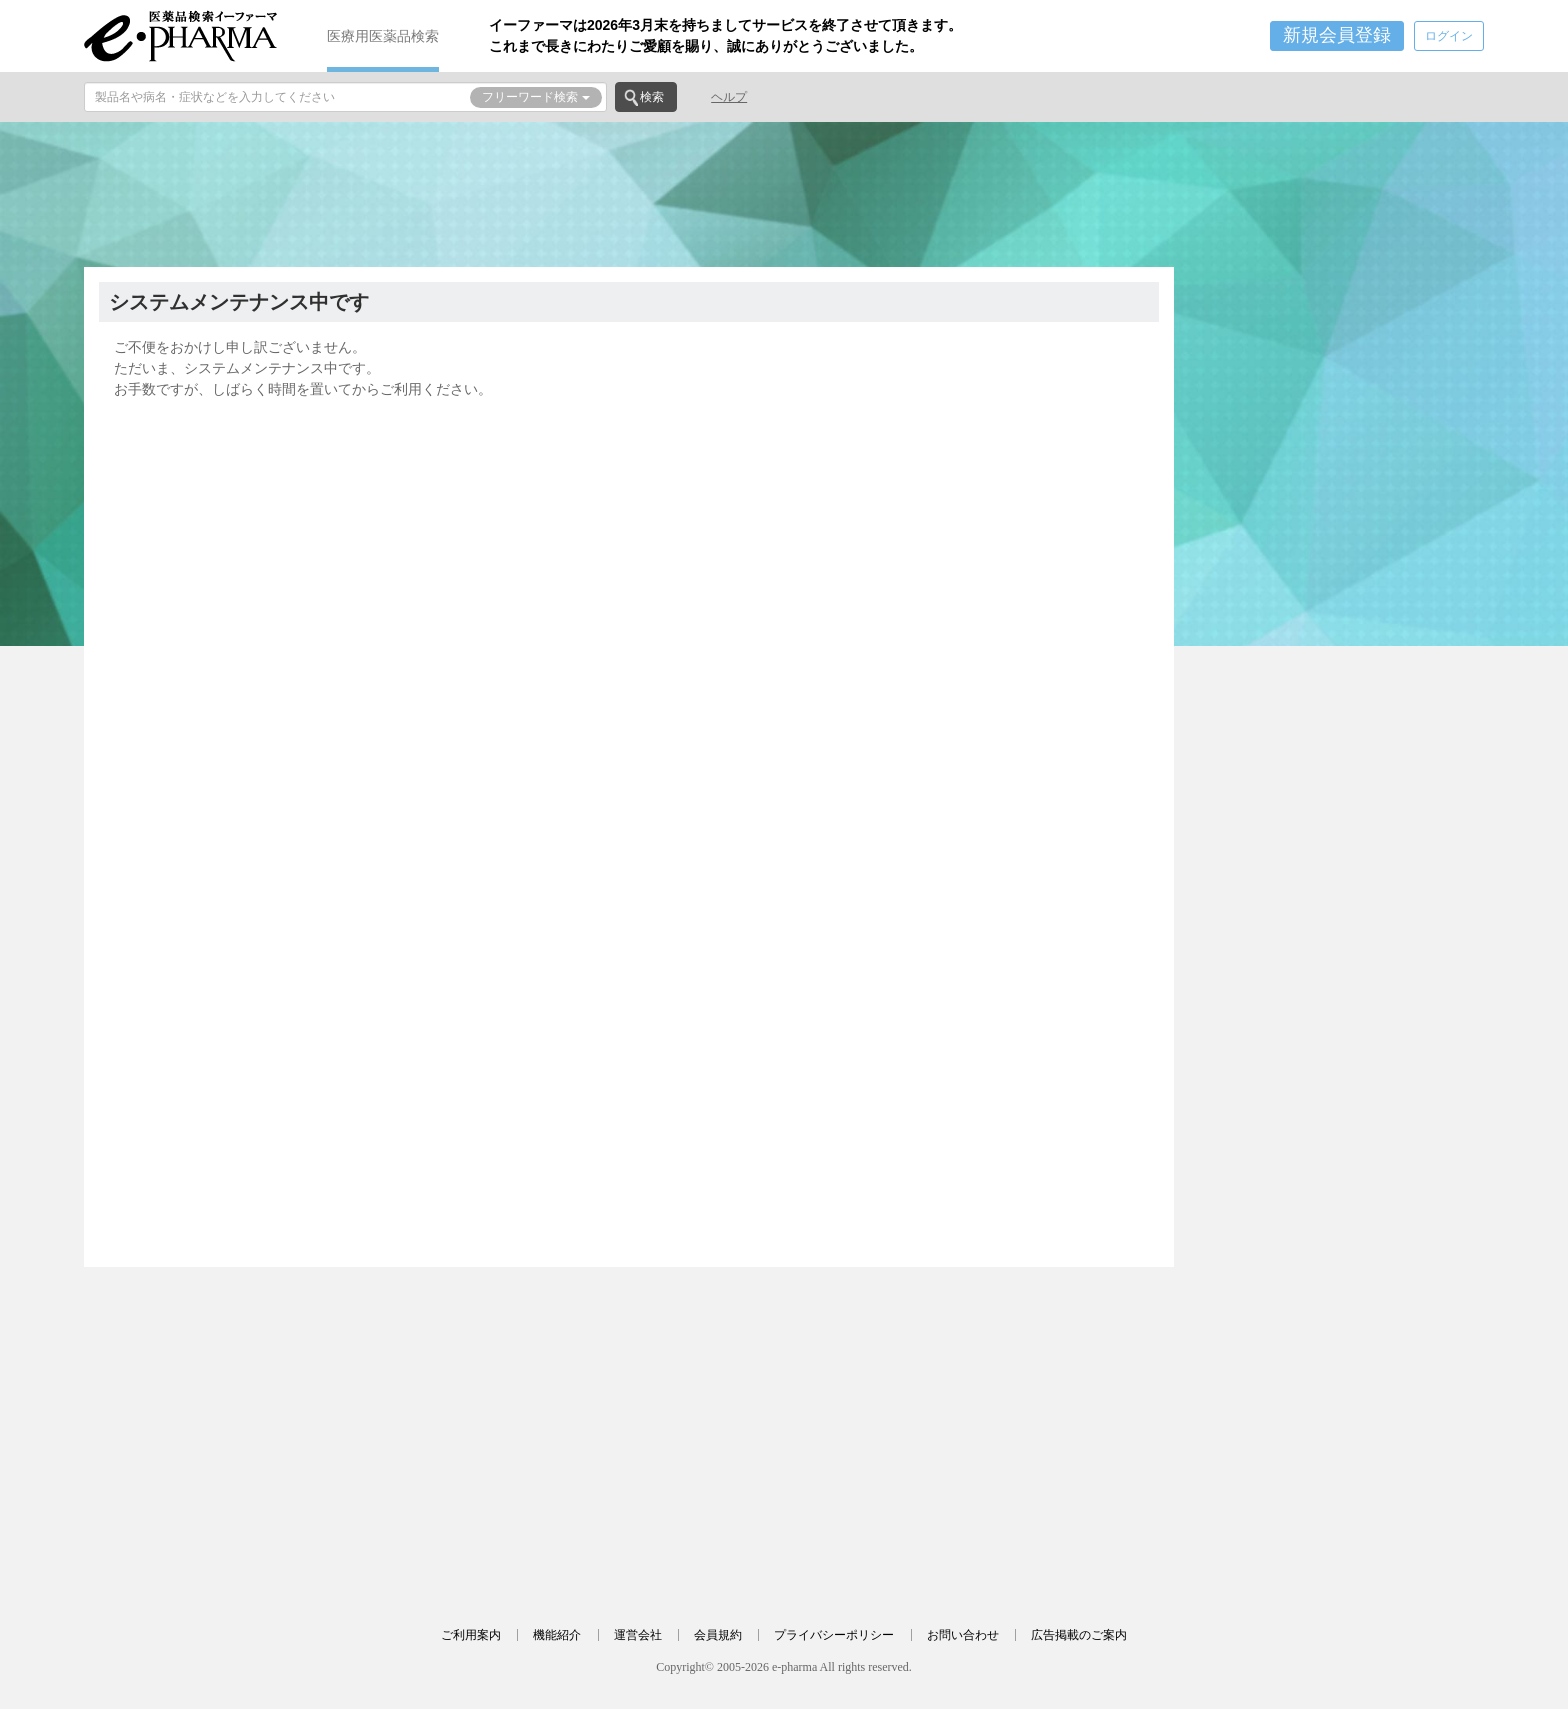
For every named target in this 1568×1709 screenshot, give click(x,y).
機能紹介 (557, 1635)
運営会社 (638, 1635)
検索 (652, 97)
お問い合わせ (963, 1635)
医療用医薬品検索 (383, 36)
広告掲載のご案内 (1079, 1635)
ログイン (1449, 36)
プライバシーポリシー (834, 1635)
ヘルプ (729, 97)
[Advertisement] (784, 192)
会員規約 (718, 1635)
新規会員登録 (1337, 35)
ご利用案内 (471, 1635)
